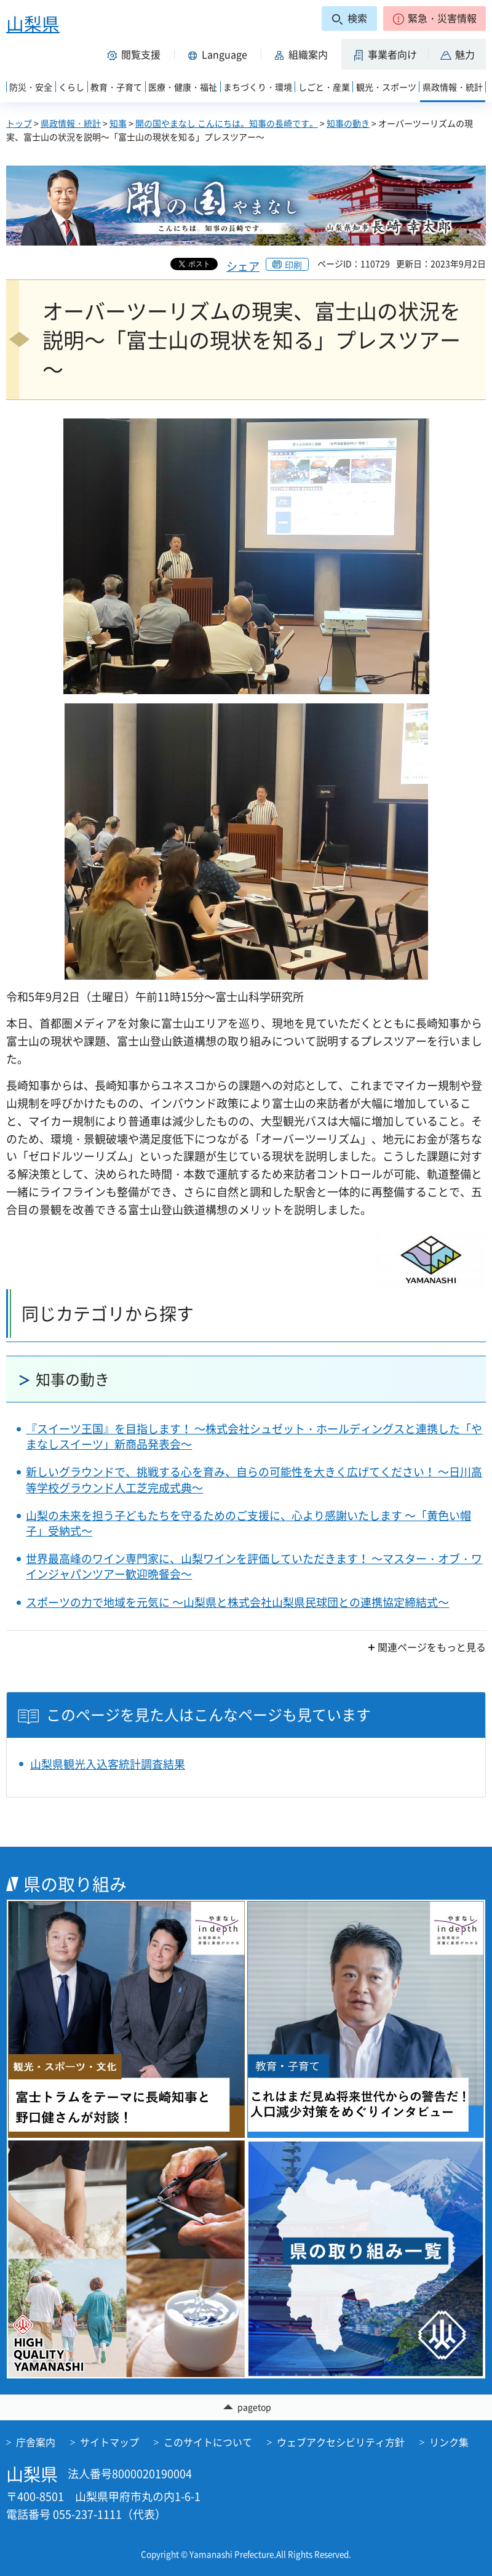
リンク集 (449, 2441)
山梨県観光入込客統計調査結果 (107, 1764)
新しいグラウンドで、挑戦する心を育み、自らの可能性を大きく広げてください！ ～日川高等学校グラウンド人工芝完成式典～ (254, 1479)
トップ (19, 123)
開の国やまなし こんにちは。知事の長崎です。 (226, 123)
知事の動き (348, 123)
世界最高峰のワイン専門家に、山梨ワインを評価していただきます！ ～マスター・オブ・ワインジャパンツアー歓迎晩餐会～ (254, 1566)
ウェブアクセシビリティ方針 (341, 2441)
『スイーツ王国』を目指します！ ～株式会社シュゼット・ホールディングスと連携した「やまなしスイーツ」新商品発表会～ (254, 1436)
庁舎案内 (35, 2441)
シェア (243, 266)
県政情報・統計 (71, 123)
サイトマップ (109, 2441)
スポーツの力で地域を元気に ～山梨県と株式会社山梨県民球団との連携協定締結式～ (237, 1602)
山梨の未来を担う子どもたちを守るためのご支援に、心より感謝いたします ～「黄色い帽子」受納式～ (248, 1523)
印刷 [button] (293, 264)
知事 (118, 123)
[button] (434, 18)
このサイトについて (208, 2441)
